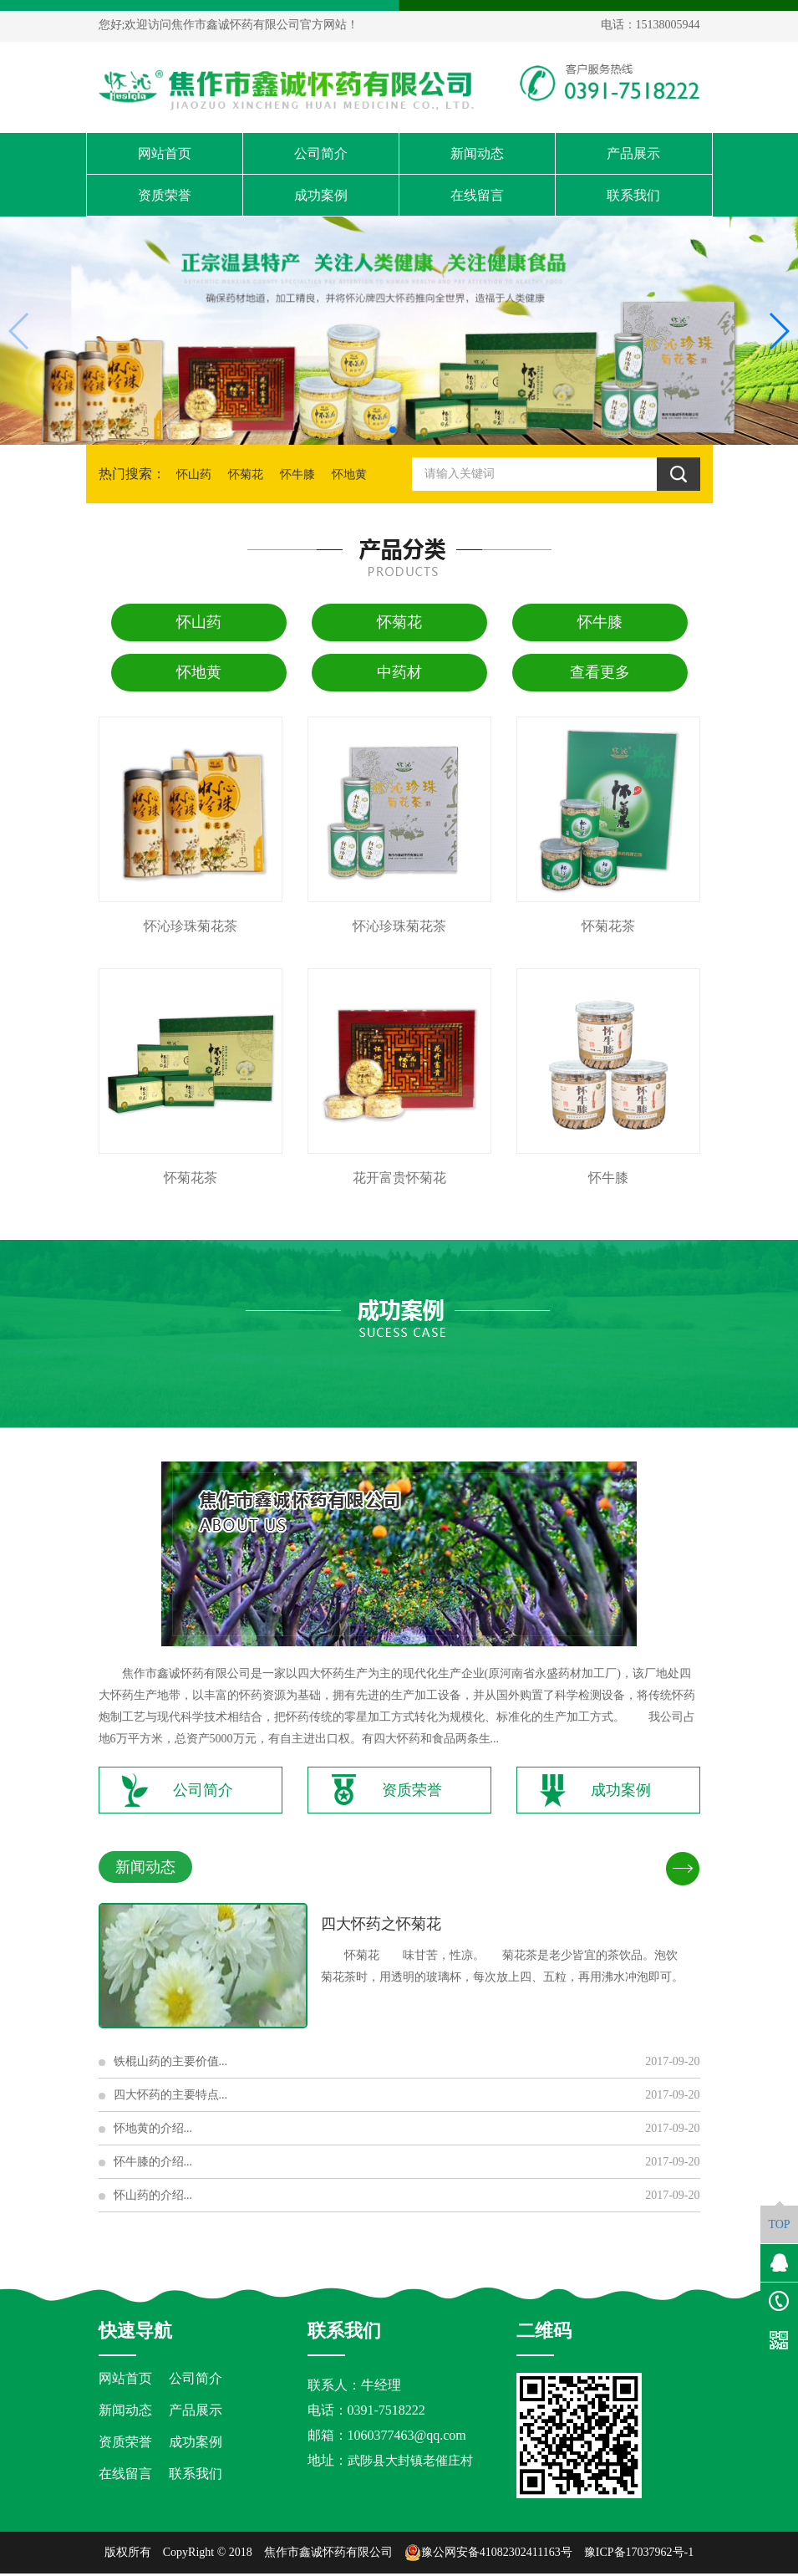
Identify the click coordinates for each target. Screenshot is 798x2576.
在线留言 (477, 195)
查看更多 (600, 672)
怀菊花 (245, 474)
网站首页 (164, 153)
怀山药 (193, 474)
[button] (392, 429)
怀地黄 (349, 474)
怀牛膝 (297, 474)
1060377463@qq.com (407, 2438)
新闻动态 (477, 153)
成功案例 (321, 195)
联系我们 (633, 195)
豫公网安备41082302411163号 (488, 2554)
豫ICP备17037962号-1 (639, 2554)
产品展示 (633, 153)
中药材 (399, 672)
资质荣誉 (164, 195)
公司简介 (321, 153)
